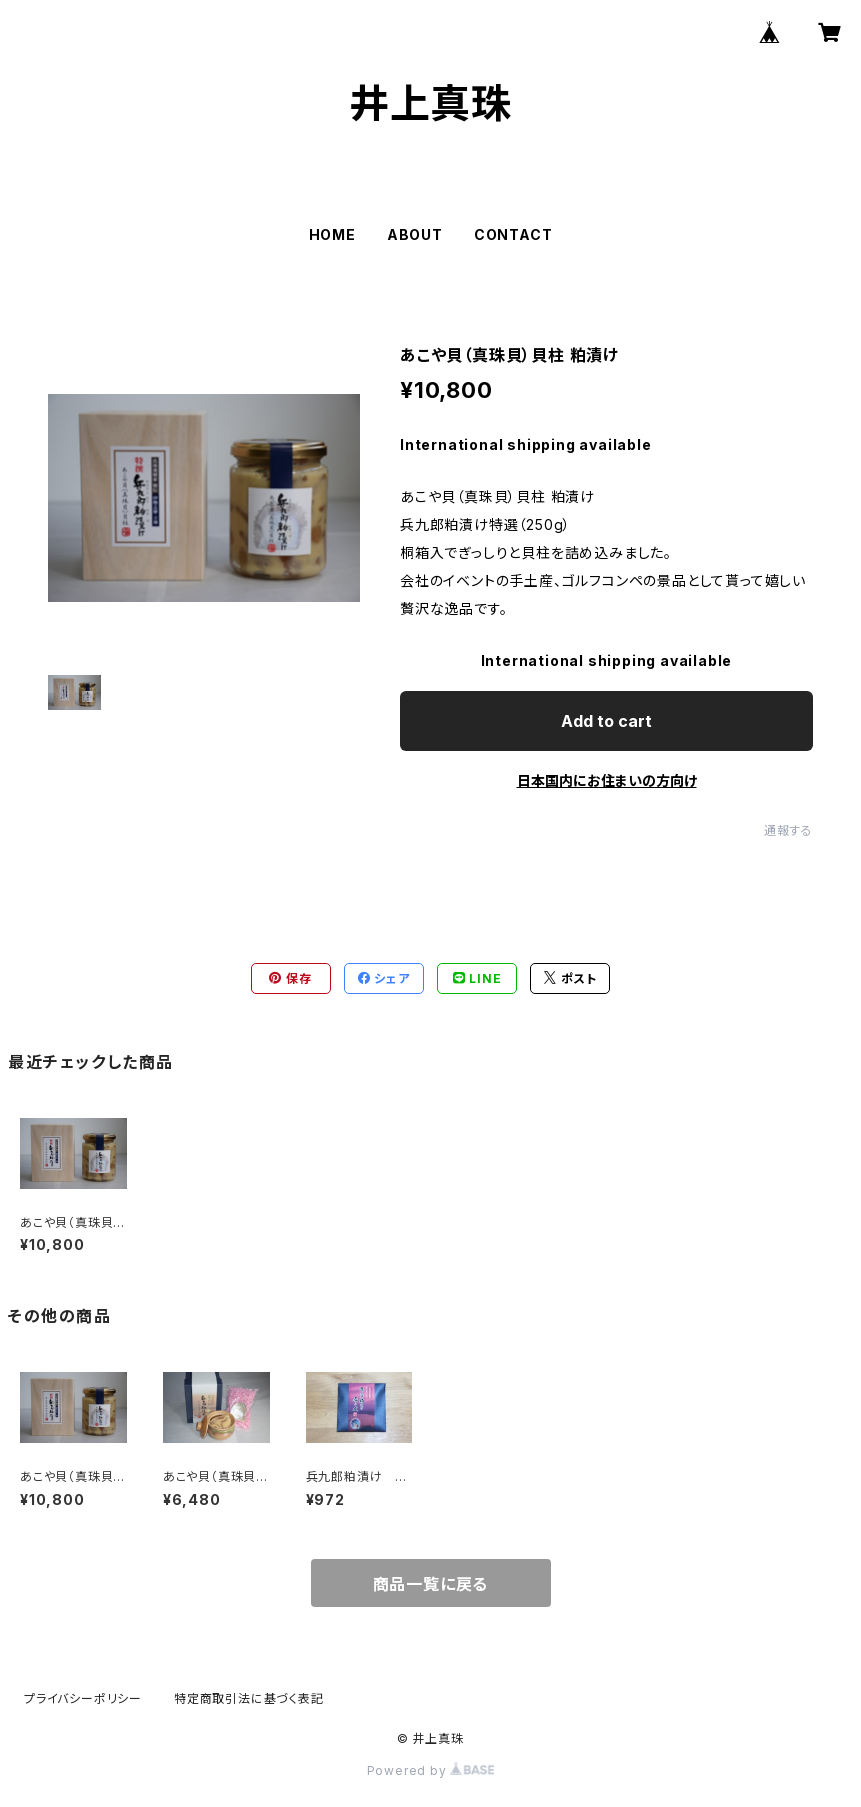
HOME (332, 234)
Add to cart (606, 721)
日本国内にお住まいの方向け (607, 780)
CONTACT (513, 234)
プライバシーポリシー (83, 1698)
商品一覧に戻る (431, 1584)
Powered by (431, 1770)
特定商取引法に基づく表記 (249, 1698)
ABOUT (415, 234)
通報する (788, 830)
